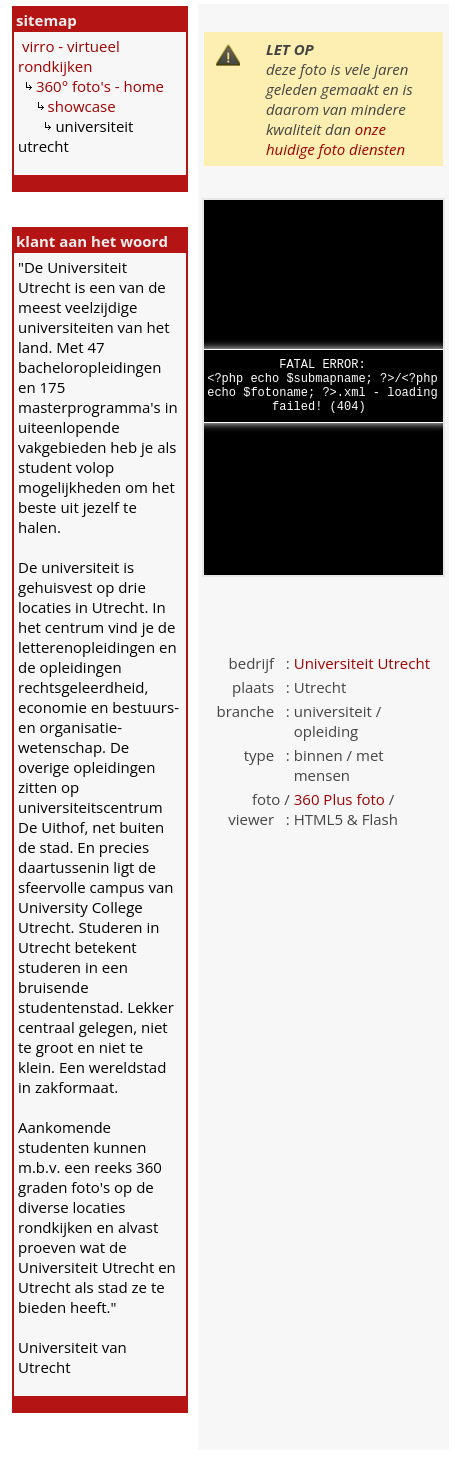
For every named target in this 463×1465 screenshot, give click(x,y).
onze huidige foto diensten (335, 139)
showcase (82, 106)
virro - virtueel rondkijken (69, 56)
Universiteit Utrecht (362, 663)
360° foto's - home (100, 86)
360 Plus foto (339, 799)
